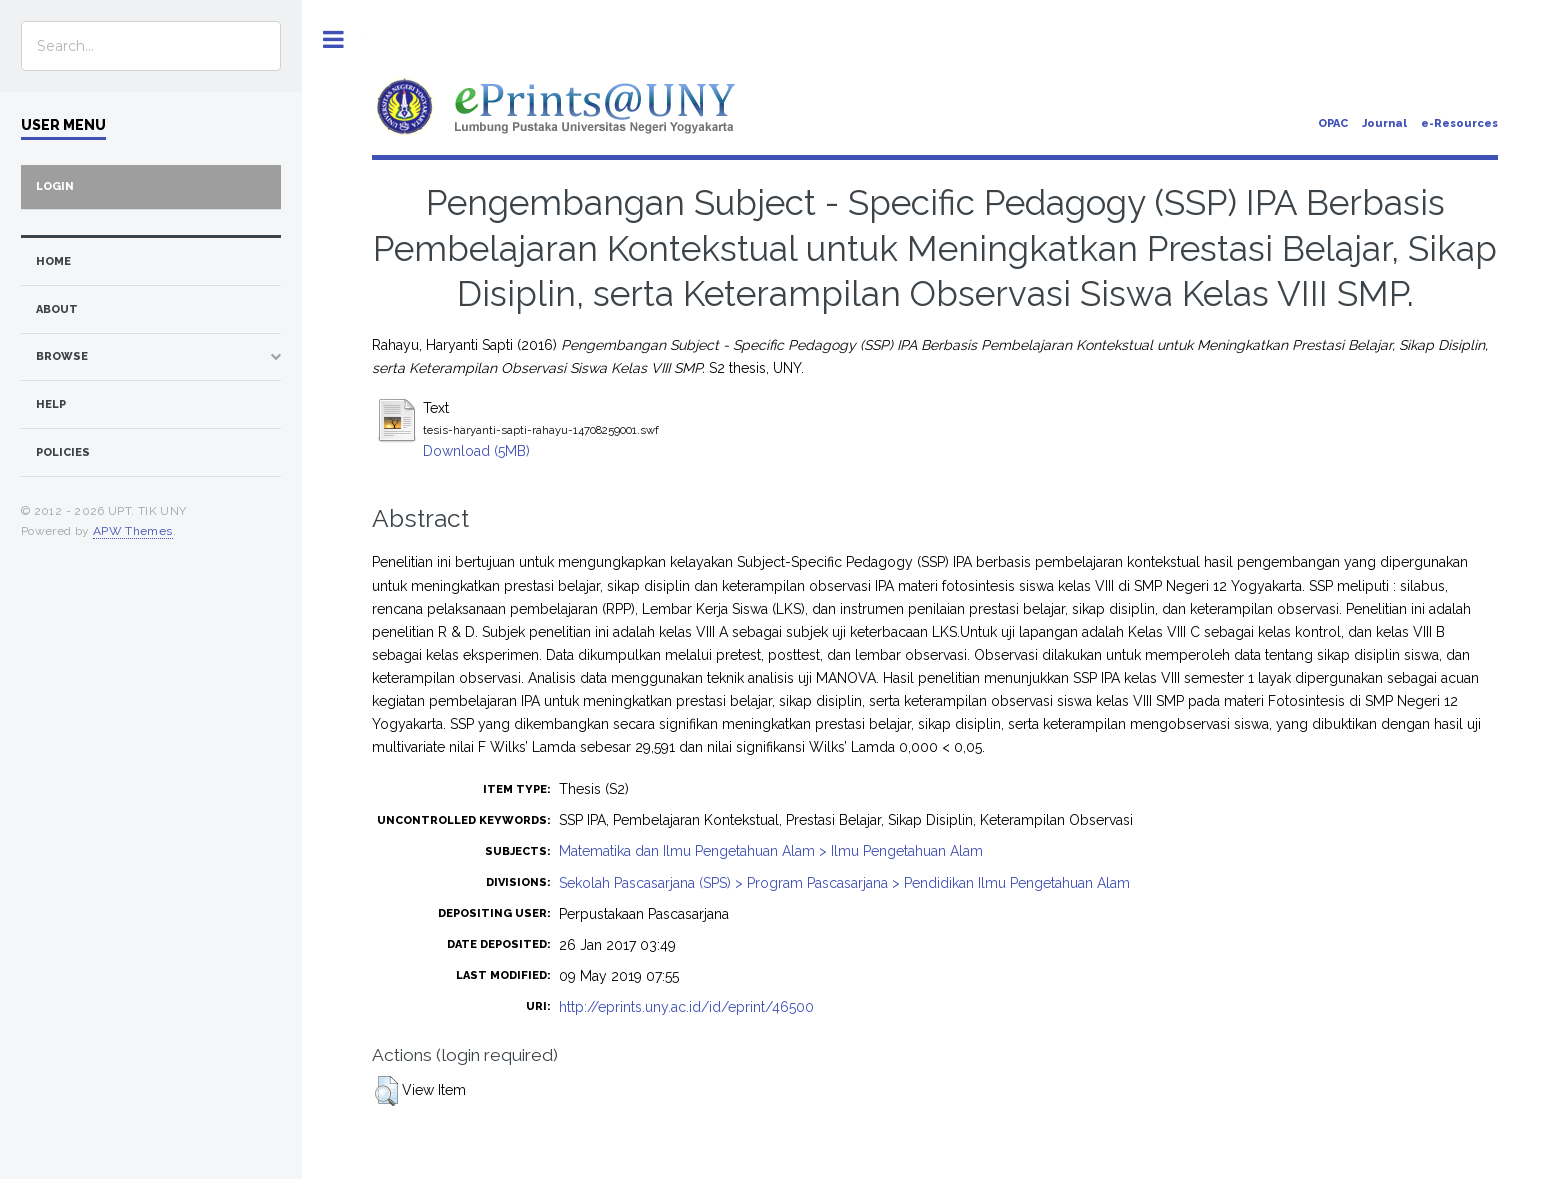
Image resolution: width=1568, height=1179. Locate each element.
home (53, 261)
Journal (1384, 123)
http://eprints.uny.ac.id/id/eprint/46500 (686, 1007)
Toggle (333, 39)
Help (51, 404)
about (57, 309)
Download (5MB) (476, 451)
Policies (63, 452)
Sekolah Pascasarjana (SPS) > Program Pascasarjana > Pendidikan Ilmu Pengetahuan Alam (844, 883)
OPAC (1333, 123)
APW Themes (133, 531)
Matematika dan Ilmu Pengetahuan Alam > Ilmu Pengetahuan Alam (771, 851)
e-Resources (1459, 123)
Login (55, 186)
